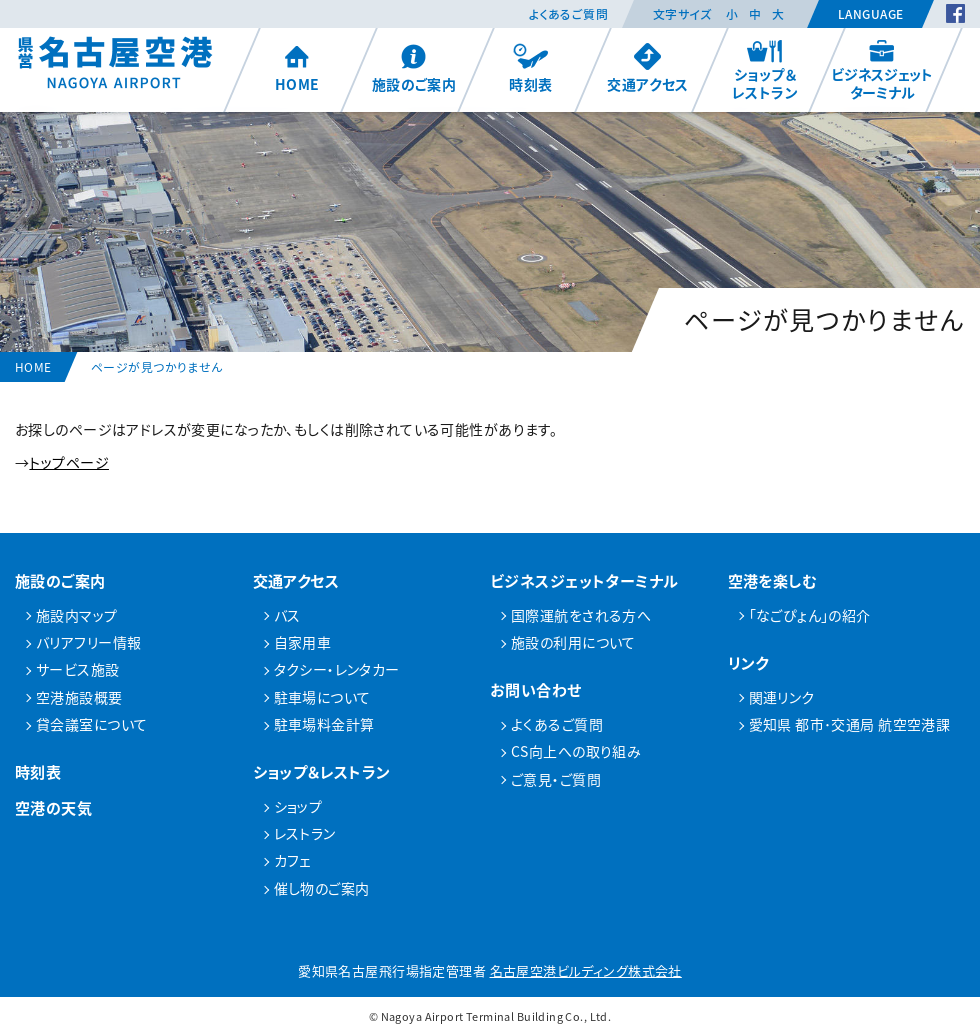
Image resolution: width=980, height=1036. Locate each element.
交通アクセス (648, 68)
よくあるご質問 (568, 14)
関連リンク (782, 697)
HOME (297, 68)
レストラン (305, 833)
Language (870, 14)
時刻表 (530, 68)
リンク (748, 662)
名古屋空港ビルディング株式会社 (586, 970)
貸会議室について (91, 724)
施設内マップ (77, 615)
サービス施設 (78, 669)
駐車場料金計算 (324, 724)
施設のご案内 (414, 68)
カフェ (292, 860)
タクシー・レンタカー (337, 669)
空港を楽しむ (773, 580)
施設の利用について (573, 642)
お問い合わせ (536, 689)
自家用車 (303, 642)
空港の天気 (53, 807)
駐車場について (322, 697)
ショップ (298, 806)
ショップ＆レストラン (765, 70)
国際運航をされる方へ (581, 615)
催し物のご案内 (322, 888)
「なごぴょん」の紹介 (810, 615)
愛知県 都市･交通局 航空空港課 (850, 724)
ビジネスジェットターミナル (882, 70)
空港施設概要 (79, 697)
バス (287, 615)
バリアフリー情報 (88, 642)
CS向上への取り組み (576, 751)
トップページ (69, 462)
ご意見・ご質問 (556, 779)
